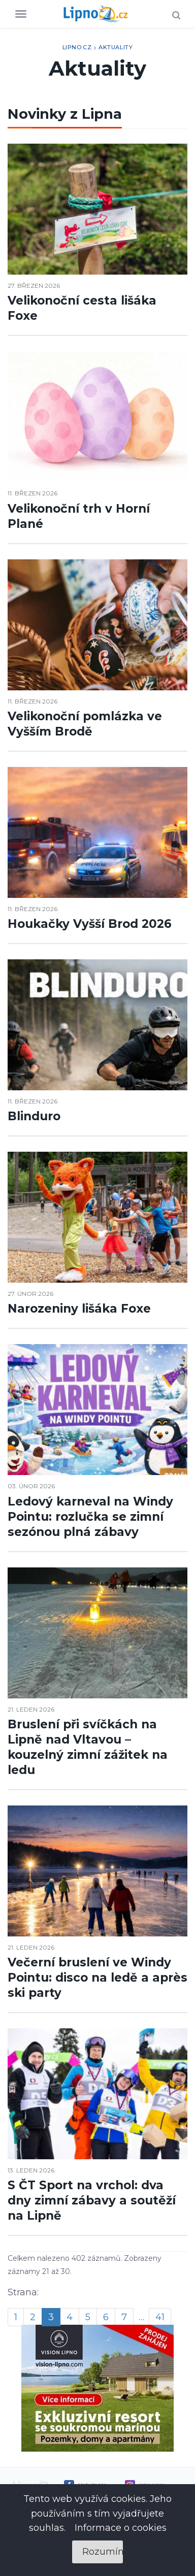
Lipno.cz (76, 47)
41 (160, 2317)
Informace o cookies (121, 2527)
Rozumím (102, 2551)
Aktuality (116, 47)
